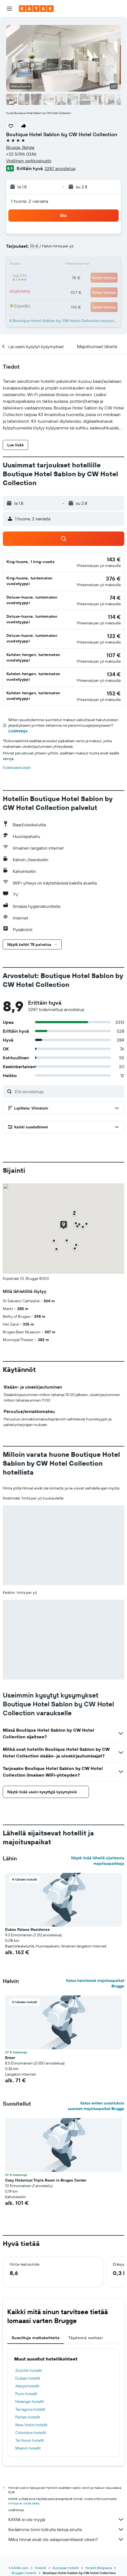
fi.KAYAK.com (18, 2568)
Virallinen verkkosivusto (28, 160)
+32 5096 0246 (21, 154)
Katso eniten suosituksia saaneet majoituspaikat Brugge (96, 2106)
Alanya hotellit (27, 2386)
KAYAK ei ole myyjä (66, 2519)
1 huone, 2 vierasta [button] (29, 201)
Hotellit (40, 2568)
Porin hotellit (26, 2393)
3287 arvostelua (59, 168)
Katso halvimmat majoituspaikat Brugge (95, 1983)
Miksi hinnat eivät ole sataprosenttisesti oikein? (66, 2539)
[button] (9, 8)
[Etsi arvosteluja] (68, 1091)
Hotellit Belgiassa (98, 2568)
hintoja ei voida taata (23, 2503)
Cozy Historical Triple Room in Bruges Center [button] (45, 2180)
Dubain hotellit (27, 2378)
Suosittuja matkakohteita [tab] (35, 2337)
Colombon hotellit (30, 2432)
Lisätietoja (18, 730)
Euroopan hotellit (66, 2568)
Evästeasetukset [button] (17, 767)
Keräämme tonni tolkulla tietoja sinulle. (66, 2529)
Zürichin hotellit (28, 2370)
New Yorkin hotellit (31, 2424)
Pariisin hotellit (27, 2417)
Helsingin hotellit (29, 2401)
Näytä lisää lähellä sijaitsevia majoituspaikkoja (97, 1860)
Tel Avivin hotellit (29, 2440)
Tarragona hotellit (30, 2409)
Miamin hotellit (28, 2448)
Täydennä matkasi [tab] (85, 2337)
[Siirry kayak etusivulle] (36, 8)
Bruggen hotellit (24, 2573)
